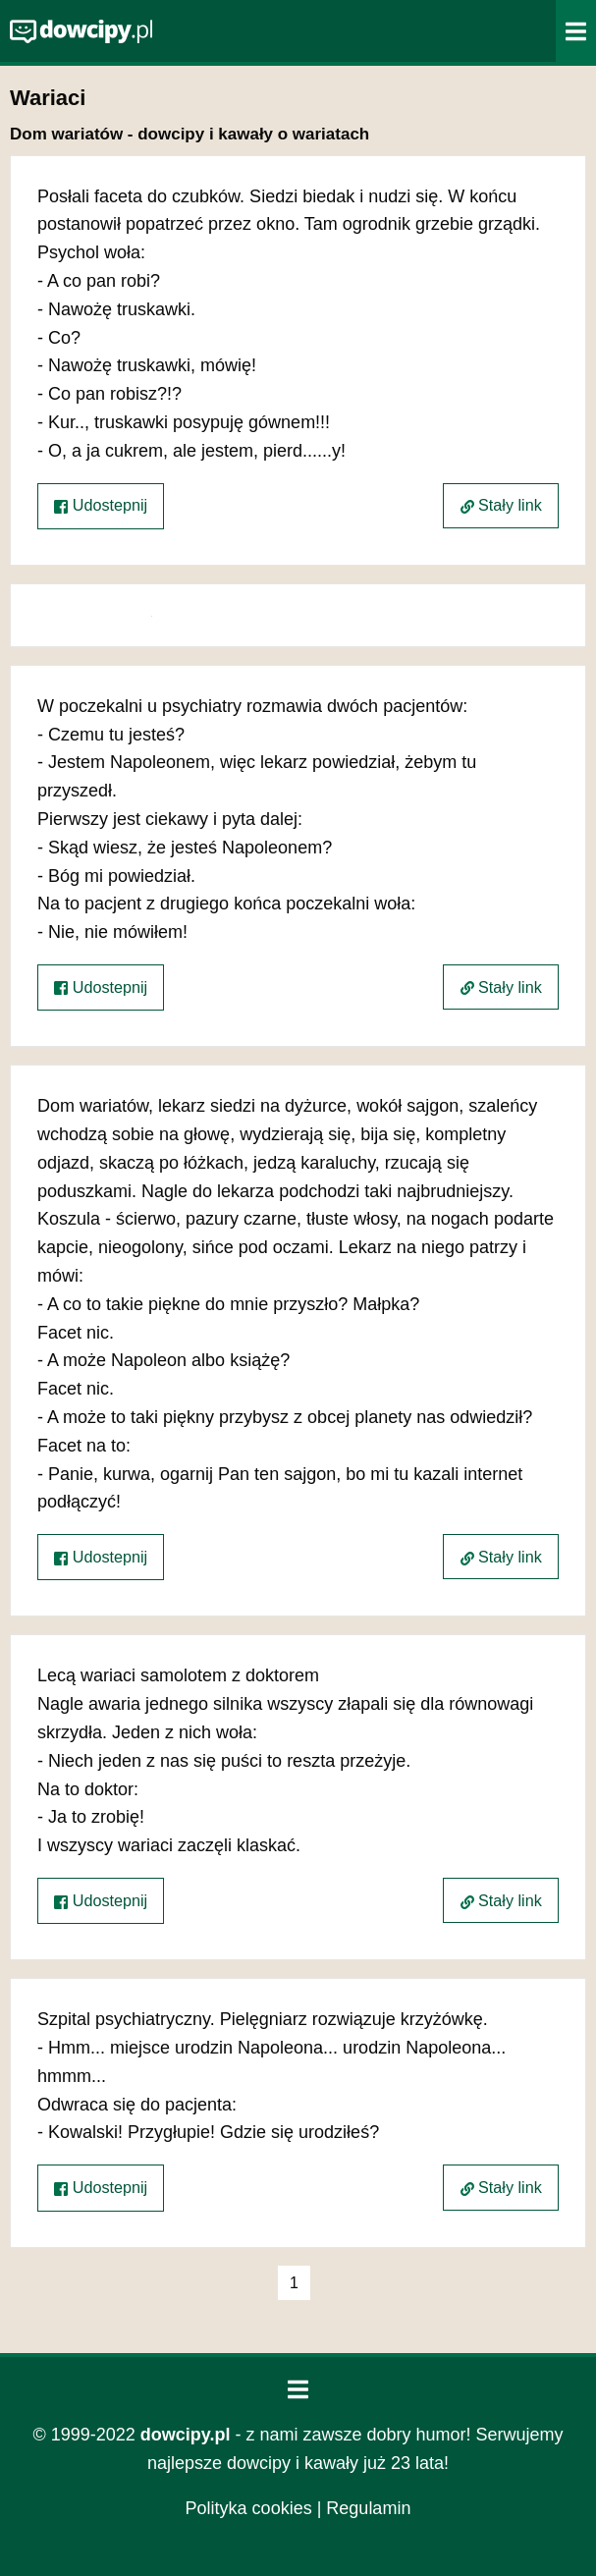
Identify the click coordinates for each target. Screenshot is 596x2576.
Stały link (501, 505)
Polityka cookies (249, 2508)
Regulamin (368, 2508)
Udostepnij (100, 505)
